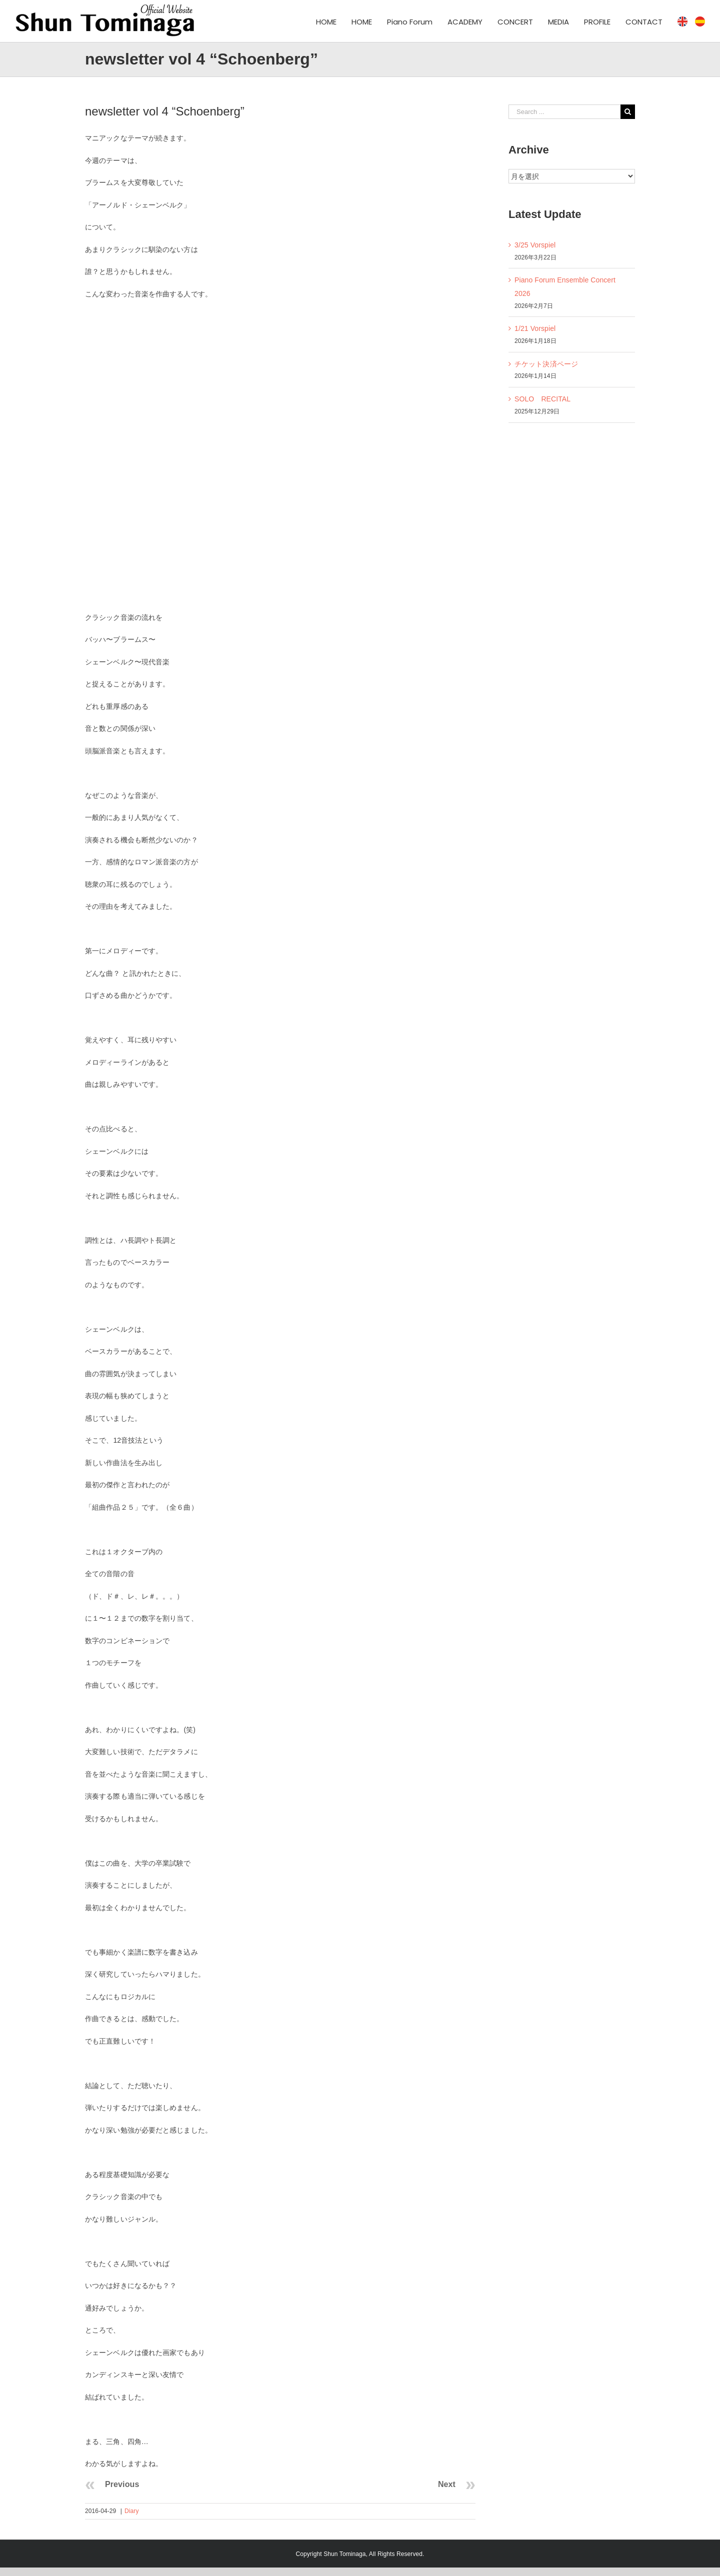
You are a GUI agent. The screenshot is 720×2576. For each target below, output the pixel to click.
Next (447, 2484)
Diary (131, 2511)
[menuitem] (334, 21)
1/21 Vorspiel (535, 328)
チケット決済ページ (546, 364)
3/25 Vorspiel (535, 245)
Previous (122, 2484)
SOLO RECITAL (542, 399)
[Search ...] (564, 111)
